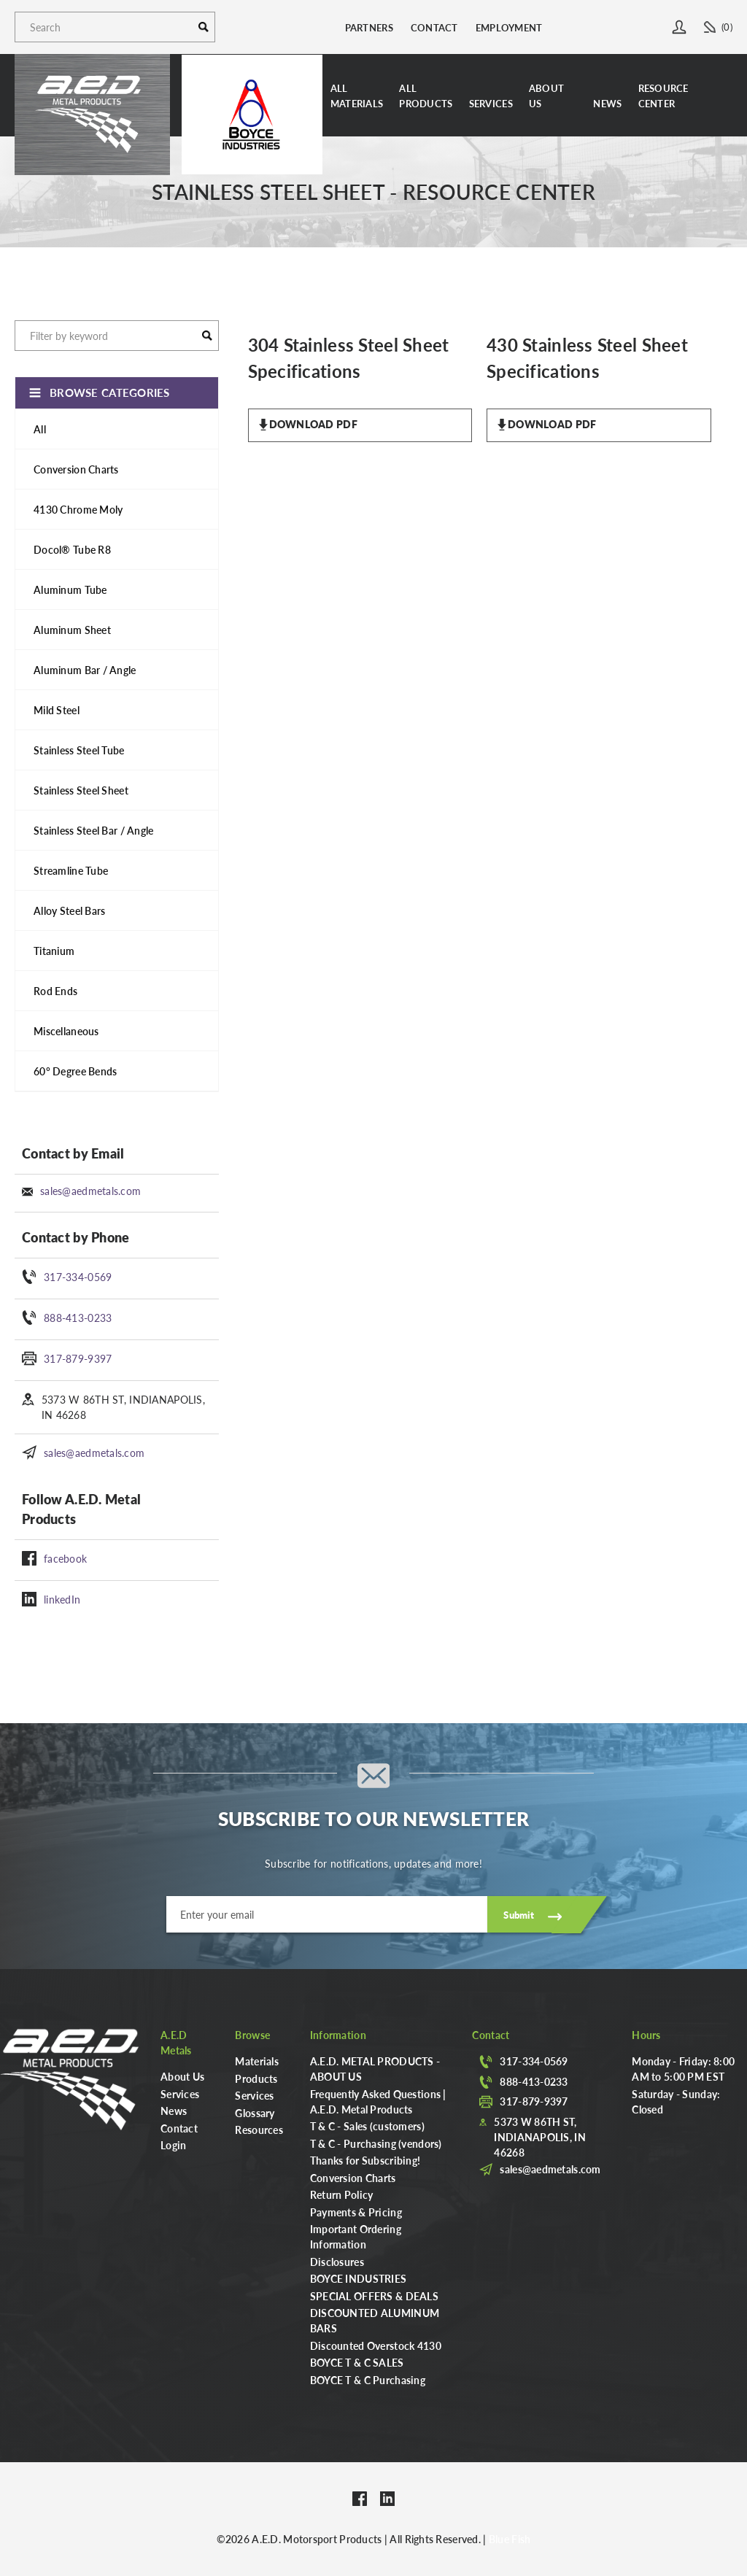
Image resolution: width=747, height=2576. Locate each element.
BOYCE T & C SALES (357, 2362)
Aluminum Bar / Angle (85, 669)
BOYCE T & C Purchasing (367, 2379)
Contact (434, 27)
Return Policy (342, 2194)
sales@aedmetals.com (90, 1190)
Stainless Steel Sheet (81, 790)
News (607, 103)
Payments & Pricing (356, 2212)
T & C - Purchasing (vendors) (376, 2143)
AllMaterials (357, 95)
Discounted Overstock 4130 (375, 2345)
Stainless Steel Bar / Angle (94, 830)
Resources (259, 2129)
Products (256, 2078)
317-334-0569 (78, 1276)
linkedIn (62, 1599)
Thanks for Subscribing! (365, 2160)
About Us (546, 95)
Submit (518, 1915)
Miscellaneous (66, 1031)
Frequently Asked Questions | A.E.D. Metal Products (378, 2101)
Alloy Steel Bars (69, 910)
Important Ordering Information (355, 2236)
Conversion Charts (76, 469)
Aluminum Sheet (72, 629)
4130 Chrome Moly (78, 509)
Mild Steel (57, 710)
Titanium (54, 950)
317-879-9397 (78, 1358)
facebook (65, 1558)
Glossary (254, 2112)
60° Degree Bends (75, 1071)
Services (491, 103)
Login (173, 2145)
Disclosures (337, 2261)
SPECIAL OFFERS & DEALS (374, 2296)
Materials (257, 2061)
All (40, 429)
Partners (369, 27)
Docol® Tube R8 (72, 549)
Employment (509, 27)
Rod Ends (55, 990)
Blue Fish (510, 2538)
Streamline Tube (71, 870)
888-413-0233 (78, 1317)
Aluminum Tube (70, 589)
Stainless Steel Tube (79, 750)
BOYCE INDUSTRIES (358, 2278)
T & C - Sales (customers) (367, 2126)
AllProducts (425, 95)
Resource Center (663, 95)
